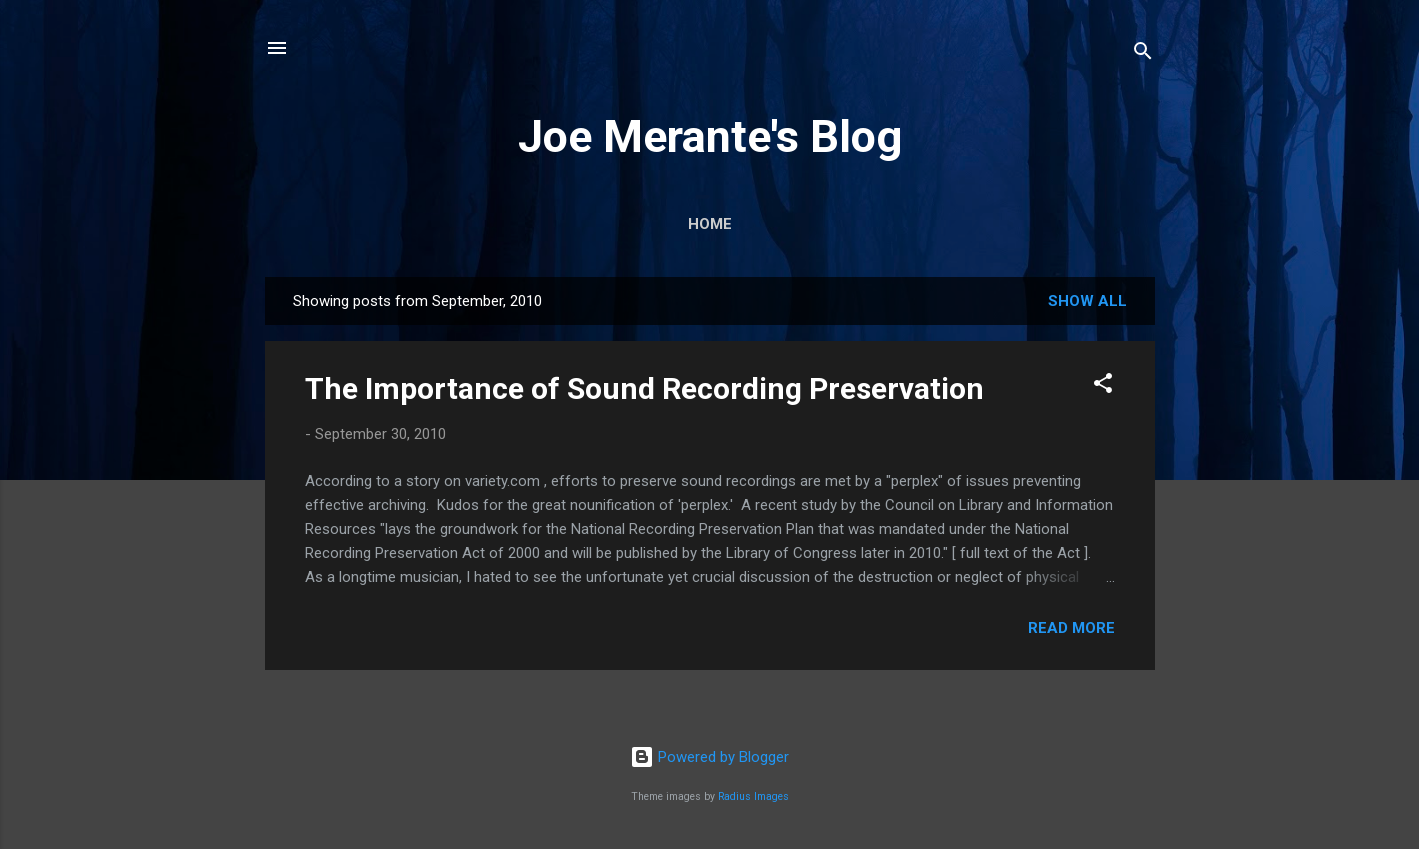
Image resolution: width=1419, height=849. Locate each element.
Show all (1087, 301)
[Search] (1143, 54)
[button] (1103, 386)
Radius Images (753, 796)
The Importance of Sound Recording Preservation (644, 388)
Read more (1071, 628)
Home (710, 224)
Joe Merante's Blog (710, 136)
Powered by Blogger (709, 757)
